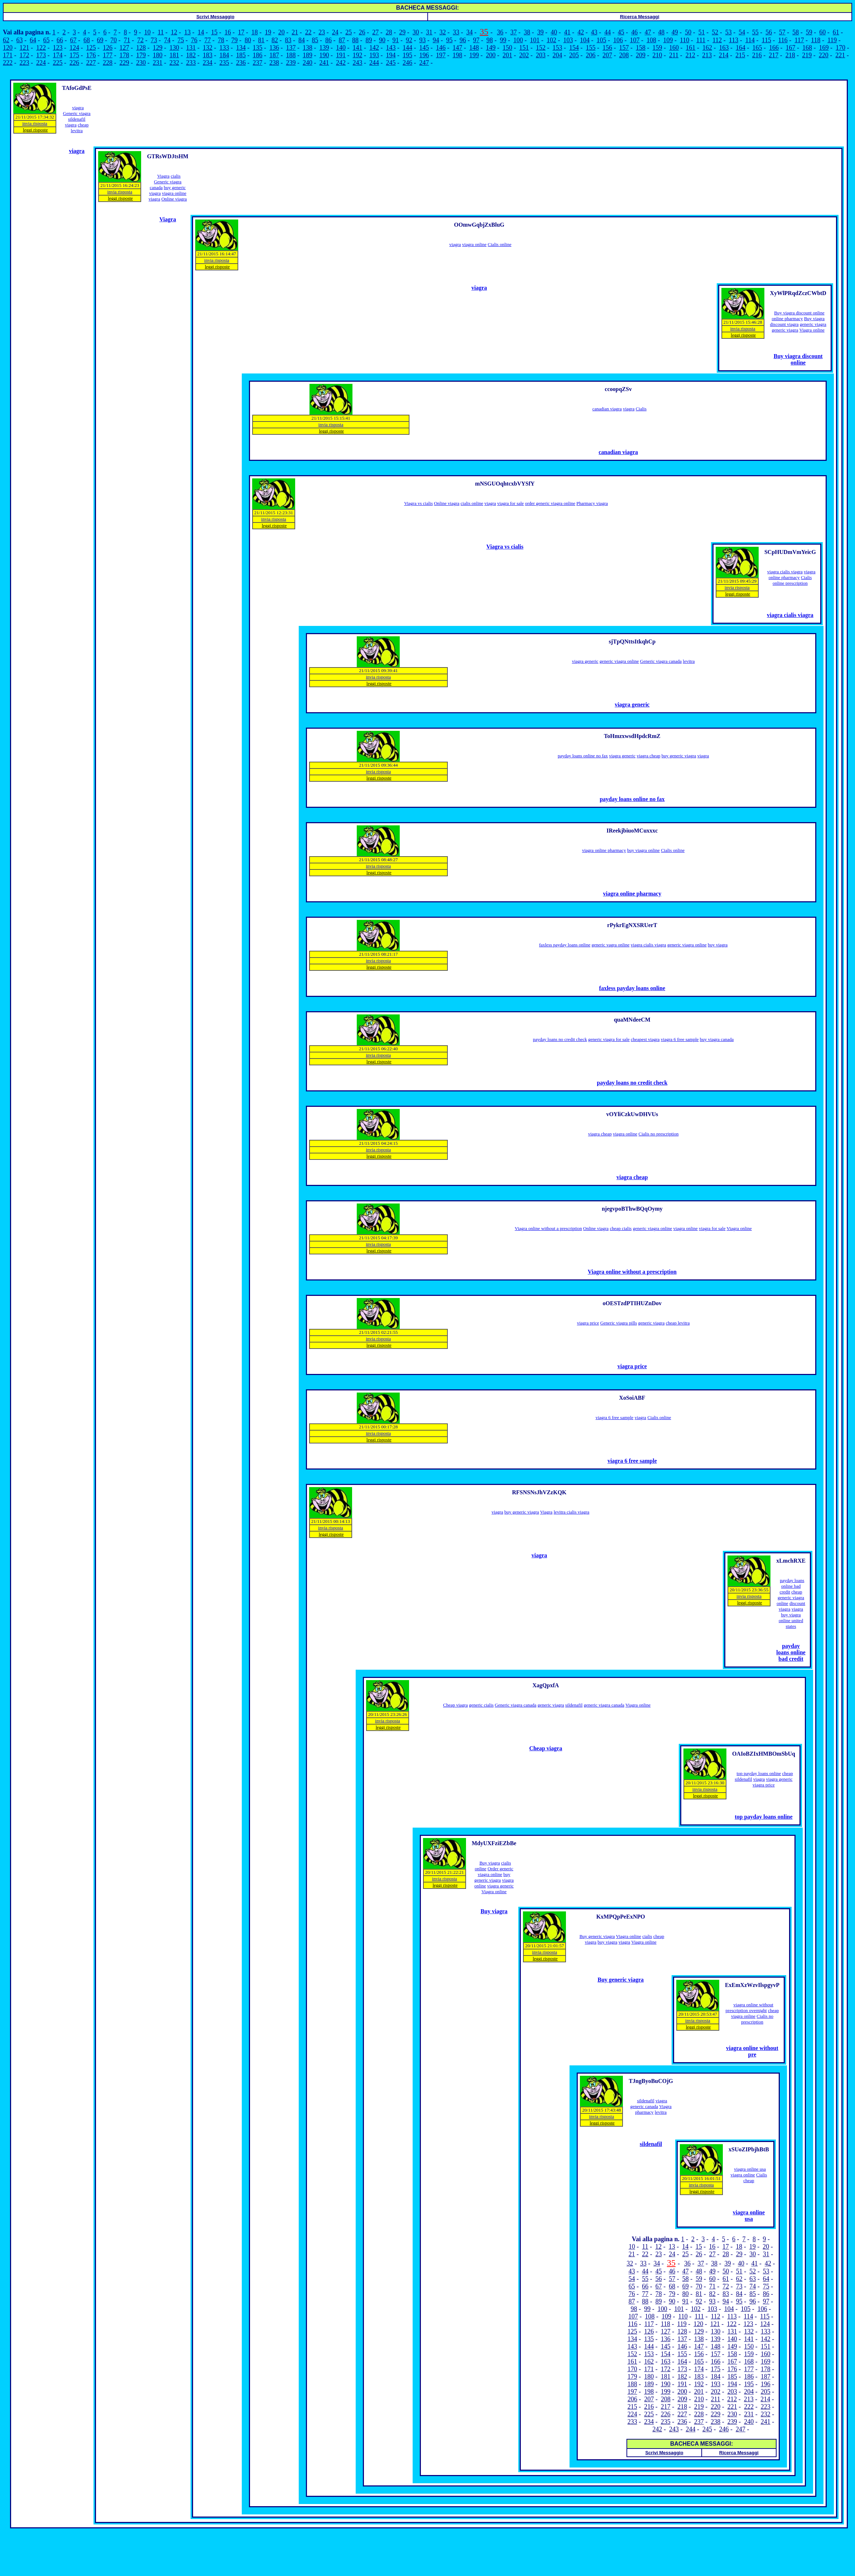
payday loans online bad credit (791, 1586)
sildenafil (573, 1705)
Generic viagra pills (618, 1323)
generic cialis (481, 1705)
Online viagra (174, 199)
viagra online (174, 193)
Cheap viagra (455, 1705)
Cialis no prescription (658, 1134)
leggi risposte (35, 129)
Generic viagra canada (661, 661)
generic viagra (813, 324)
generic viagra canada (604, 1705)
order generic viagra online (550, 503)
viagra (77, 107)
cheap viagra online (755, 2013)
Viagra (163, 176)
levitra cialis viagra (572, 1512)
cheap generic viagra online (790, 1597)
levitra (689, 661)
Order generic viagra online (495, 1871)
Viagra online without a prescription (548, 1228)
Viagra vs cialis (418, 503)
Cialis (641, 408)
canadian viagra (607, 408)
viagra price (588, 1323)
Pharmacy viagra (592, 503)
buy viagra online (643, 850)
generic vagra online (610, 944)
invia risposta (34, 123)
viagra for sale (510, 503)
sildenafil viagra (75, 121)
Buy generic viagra (597, 1936)
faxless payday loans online (564, 944)
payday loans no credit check (560, 1039)
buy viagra (717, 944)
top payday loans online (758, 1773)
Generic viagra (77, 113)
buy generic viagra (679, 755)
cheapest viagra (645, 1039)
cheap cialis (620, 1228)
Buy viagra (814, 318)
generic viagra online (619, 661)
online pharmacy (787, 318)
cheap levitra (80, 127)
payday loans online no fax (583, 755)
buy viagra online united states (791, 1620)
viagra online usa (750, 2169)
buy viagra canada (717, 1039)
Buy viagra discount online (799, 312)
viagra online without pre (752, 2051)
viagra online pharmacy (792, 574)
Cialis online (499, 244)
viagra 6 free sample (680, 1039)
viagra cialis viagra (785, 571)
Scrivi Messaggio (215, 16)
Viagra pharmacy (653, 2109)
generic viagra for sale (609, 1039)
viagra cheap (648, 755)
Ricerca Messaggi (639, 16)
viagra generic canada (648, 2103)
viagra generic (585, 661)
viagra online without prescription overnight (749, 2007)
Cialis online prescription (792, 580)
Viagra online (812, 330)
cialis (176, 176)
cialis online (472, 503)
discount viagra (784, 324)
